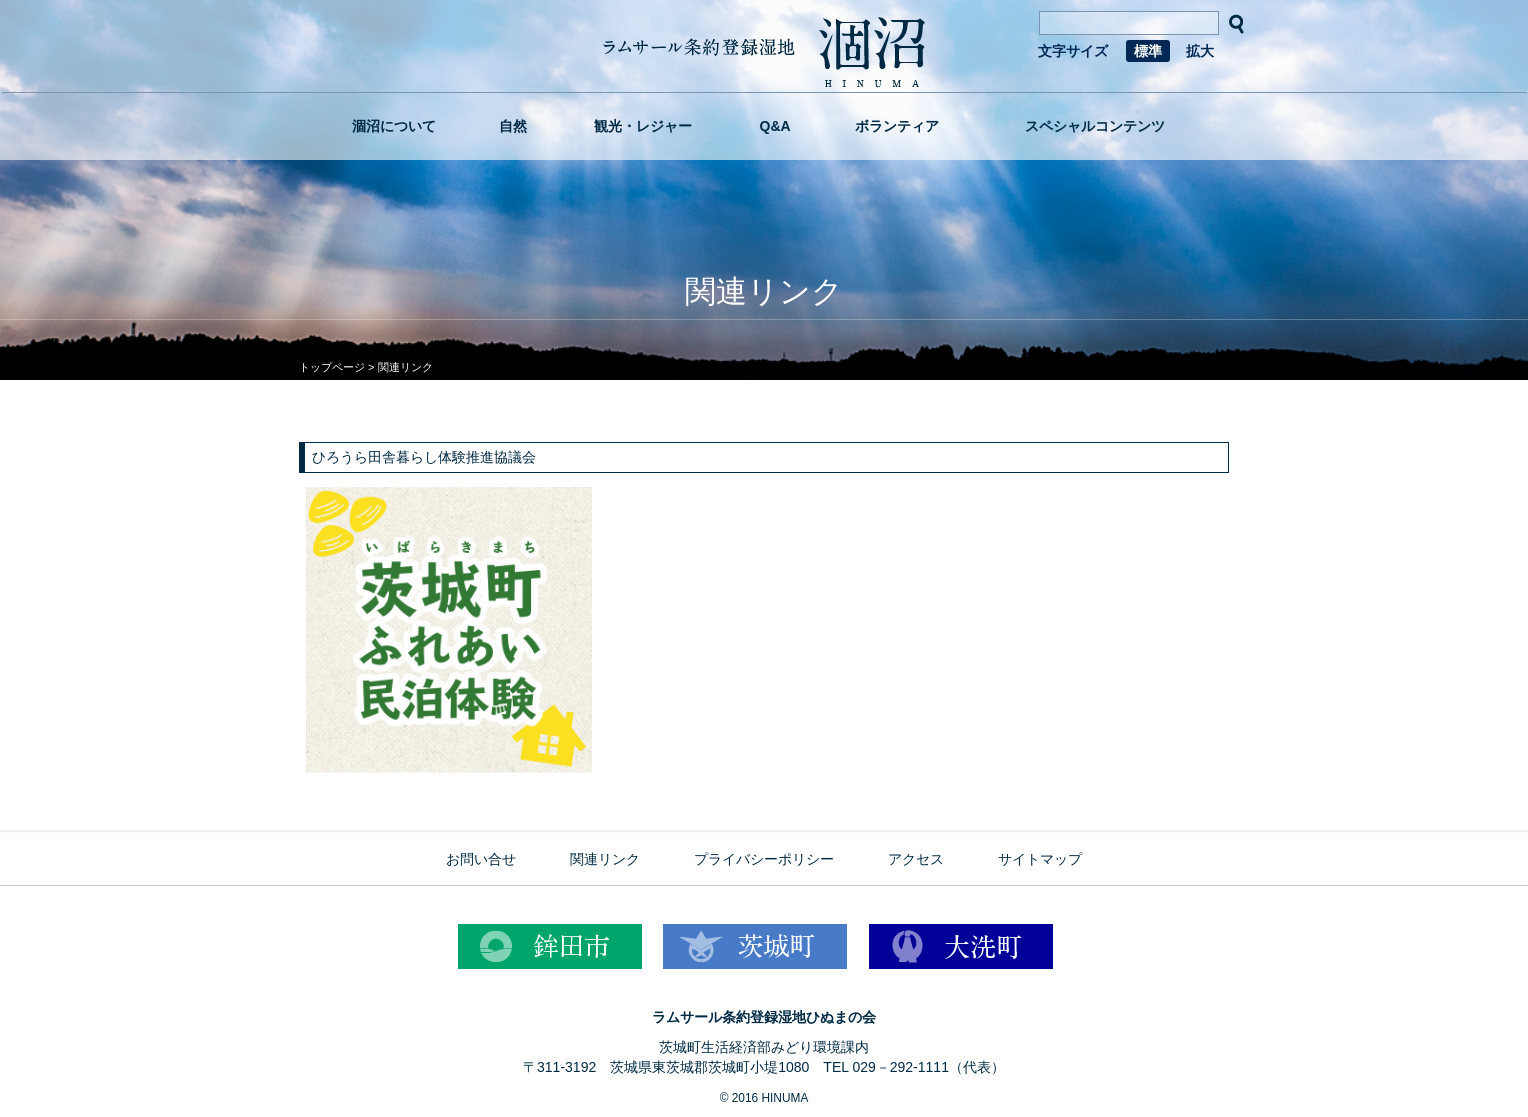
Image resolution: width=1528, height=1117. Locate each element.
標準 (1148, 51)
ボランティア (897, 126)
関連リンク (605, 859)
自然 (513, 126)
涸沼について (394, 126)
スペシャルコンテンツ (1095, 126)
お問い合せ (481, 859)
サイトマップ (1040, 859)
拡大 (1200, 51)
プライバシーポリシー (764, 859)
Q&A (775, 126)
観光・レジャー (643, 126)
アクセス (916, 859)
